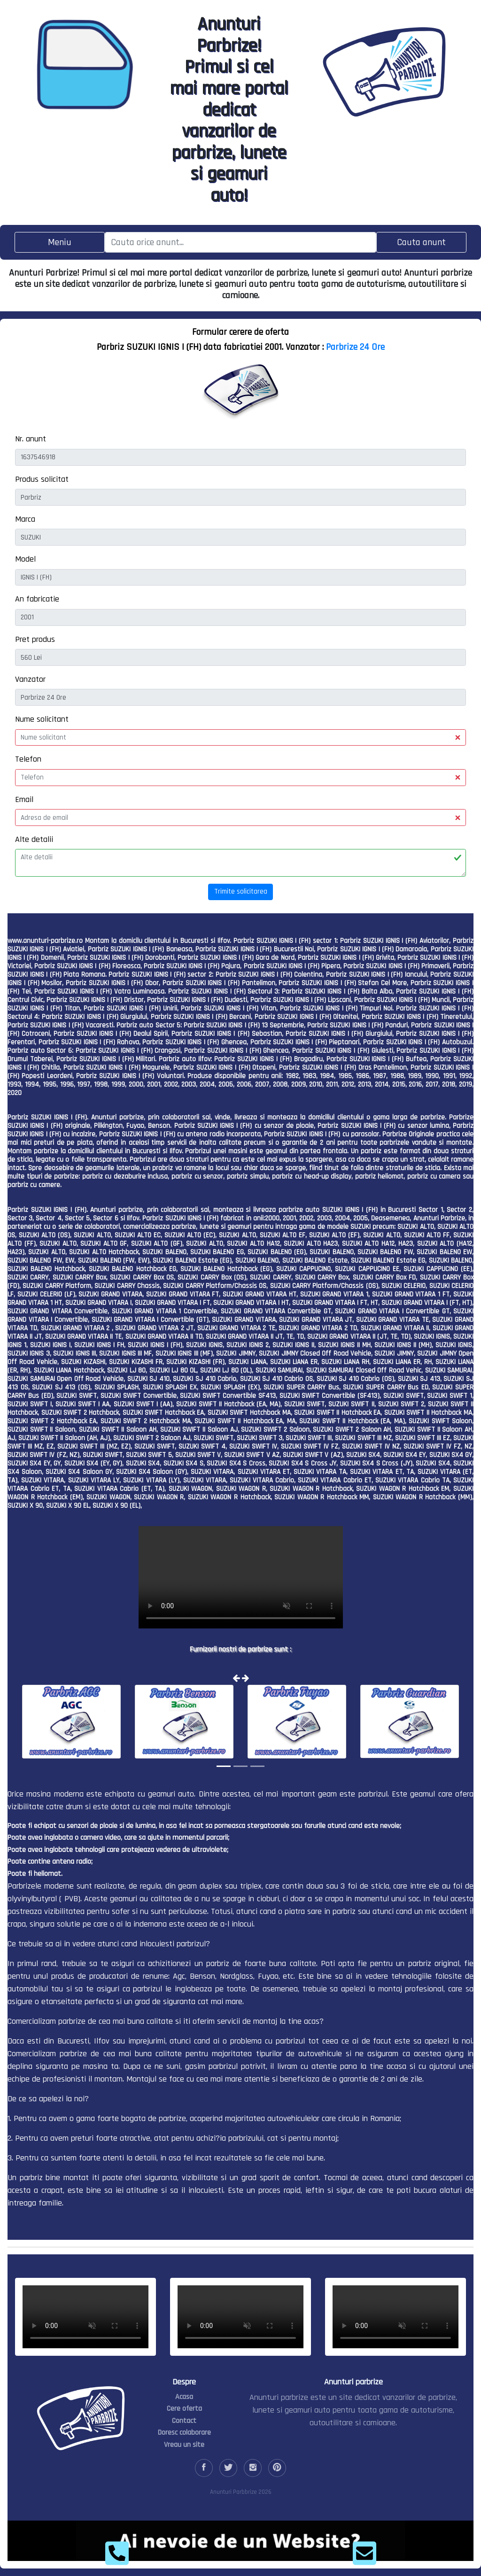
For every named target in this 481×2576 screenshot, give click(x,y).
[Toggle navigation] (60, 242)
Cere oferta (184, 2409)
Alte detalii (34, 839)
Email (24, 799)
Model (25, 559)
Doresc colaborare (184, 2432)
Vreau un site (184, 2445)
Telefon (28, 759)
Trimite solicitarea (240, 891)
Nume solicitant (42, 719)
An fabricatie (37, 599)
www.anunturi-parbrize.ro (45, 940)
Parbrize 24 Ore (355, 347)
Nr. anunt (30, 438)
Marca (25, 519)
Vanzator (30, 679)
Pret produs (35, 639)
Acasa (184, 2397)
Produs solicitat (42, 479)
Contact (184, 2421)
